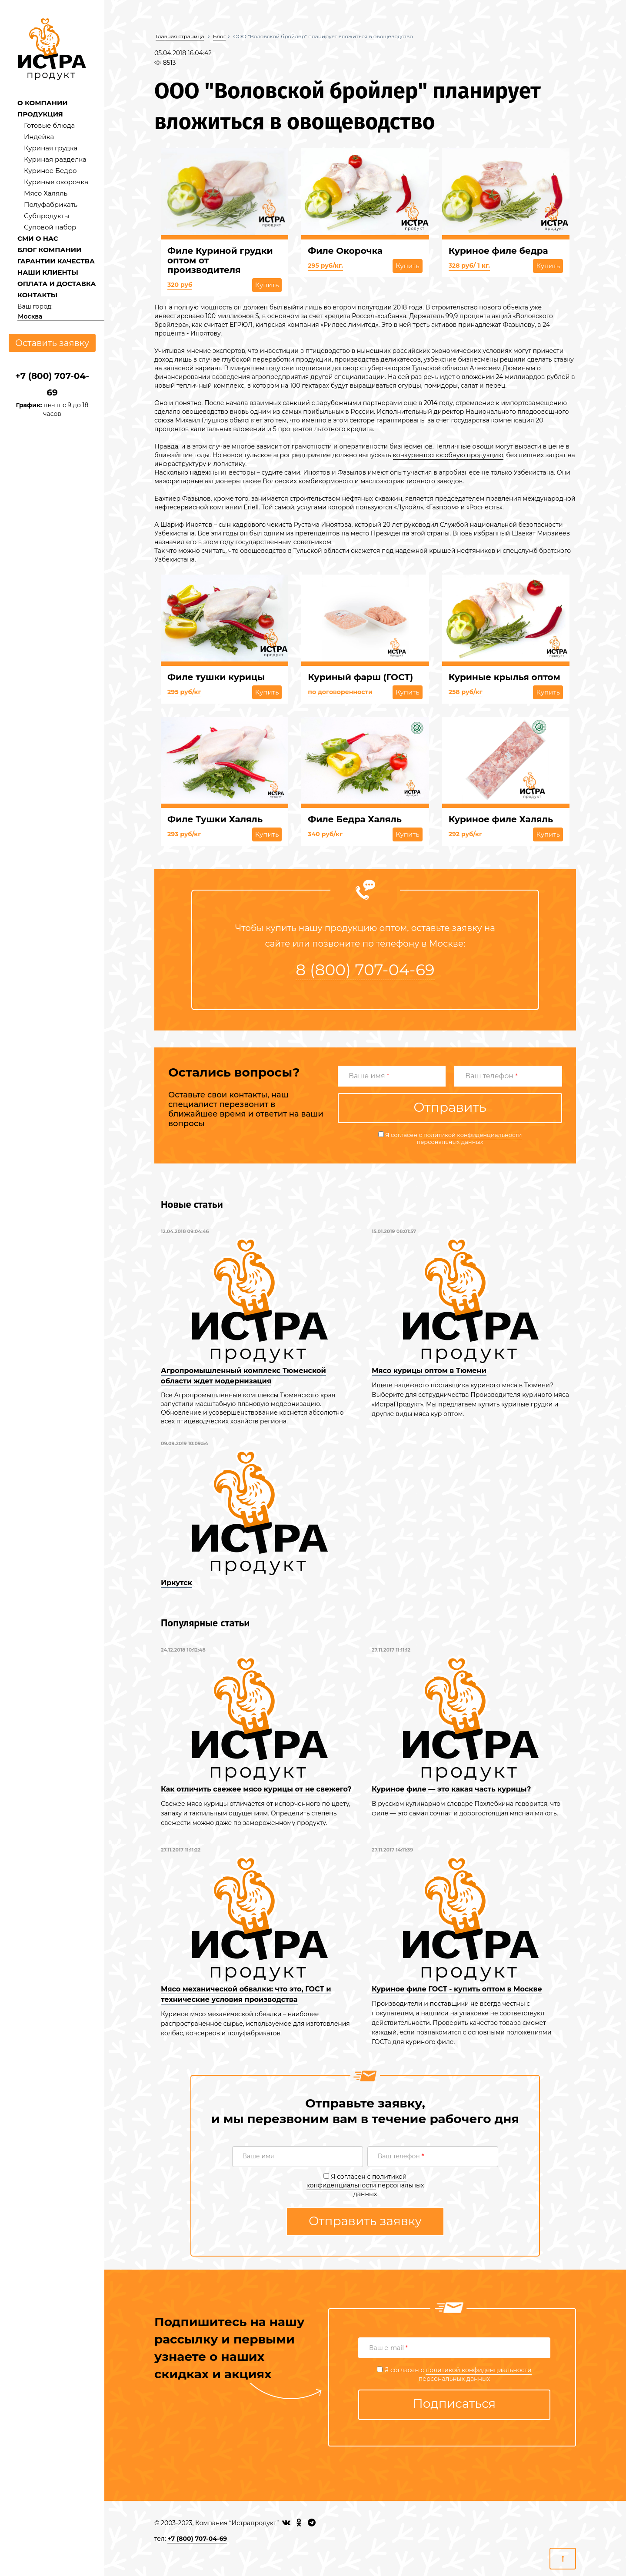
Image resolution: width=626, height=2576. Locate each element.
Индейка (39, 137)
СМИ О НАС (37, 238)
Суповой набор (50, 227)
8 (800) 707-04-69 (365, 969)
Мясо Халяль (45, 193)
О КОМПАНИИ (42, 103)
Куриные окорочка (56, 182)
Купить (267, 285)
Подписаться (454, 2403)
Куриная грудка (50, 148)
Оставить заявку (52, 343)
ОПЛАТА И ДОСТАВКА (56, 283)
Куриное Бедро (50, 170)
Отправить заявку (365, 2221)
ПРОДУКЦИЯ (40, 114)
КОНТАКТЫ (37, 295)
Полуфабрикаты (51, 204)
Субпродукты (46, 216)
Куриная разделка (55, 159)
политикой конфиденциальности (472, 1134)
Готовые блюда (49, 125)
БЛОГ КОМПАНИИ (49, 250)
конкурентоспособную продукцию (448, 455)
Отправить (449, 1107)
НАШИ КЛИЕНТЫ (47, 272)
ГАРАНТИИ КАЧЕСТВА (56, 261)
